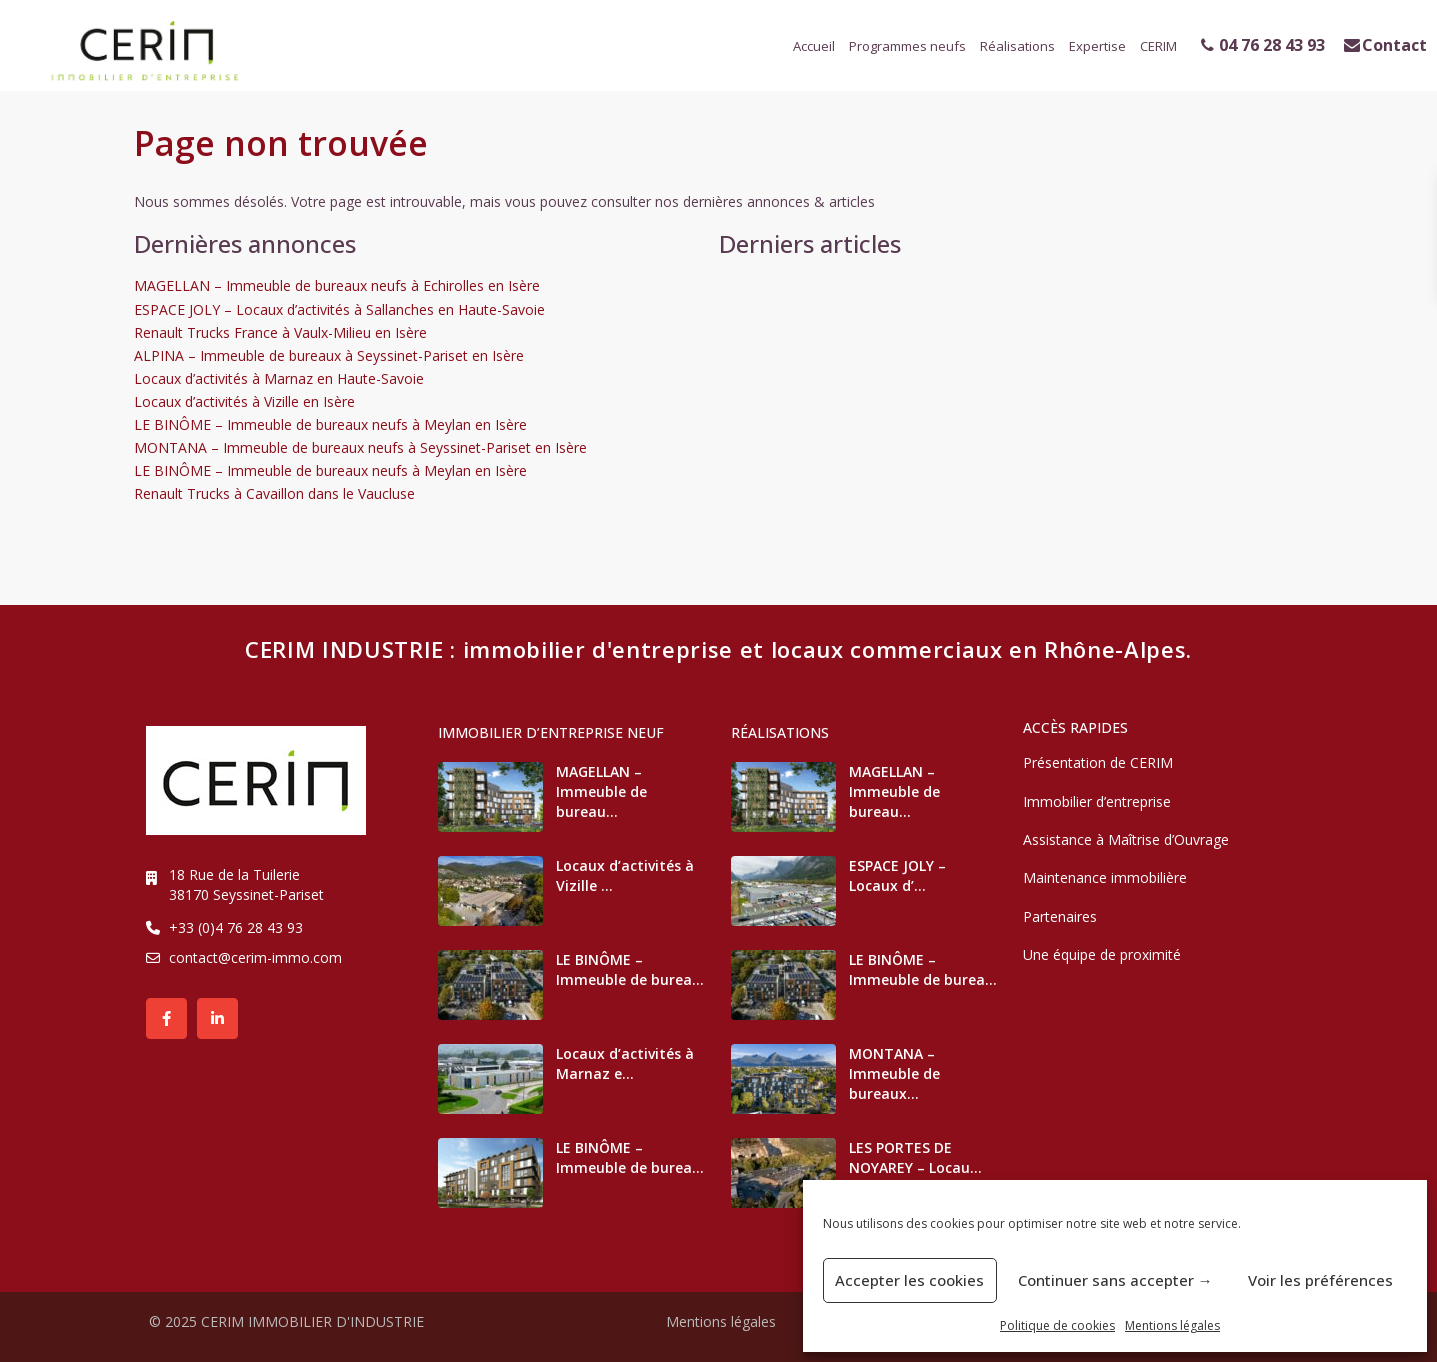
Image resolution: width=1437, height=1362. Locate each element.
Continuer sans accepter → (1115, 1280)
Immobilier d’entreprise (1097, 801)
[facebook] (166, 1018)
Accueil (814, 46)
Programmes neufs (907, 46)
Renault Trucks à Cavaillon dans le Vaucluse (274, 493)
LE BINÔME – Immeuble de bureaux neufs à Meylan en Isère (330, 424)
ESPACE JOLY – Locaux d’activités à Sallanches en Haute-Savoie (339, 309)
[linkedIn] (217, 1018)
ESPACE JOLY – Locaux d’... (897, 875)
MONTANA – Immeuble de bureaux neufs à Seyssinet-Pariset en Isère (360, 447)
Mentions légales (1172, 1325)
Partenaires (1060, 916)
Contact (1385, 45)
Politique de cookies (1057, 1325)
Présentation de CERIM (1098, 762)
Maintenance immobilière (1105, 877)
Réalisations (1017, 46)
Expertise (1097, 46)
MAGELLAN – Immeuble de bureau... (601, 791)
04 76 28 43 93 (1263, 45)
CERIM (1158, 46)
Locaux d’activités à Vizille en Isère (244, 401)
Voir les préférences (1320, 1280)
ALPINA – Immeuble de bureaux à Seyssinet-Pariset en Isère (329, 355)
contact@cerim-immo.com (255, 957)
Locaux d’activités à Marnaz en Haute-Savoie (279, 378)
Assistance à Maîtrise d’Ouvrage (1126, 839)
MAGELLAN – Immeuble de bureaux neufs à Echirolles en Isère (337, 285)
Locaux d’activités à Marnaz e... (625, 1063)
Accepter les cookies (909, 1280)
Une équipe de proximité (1102, 954)
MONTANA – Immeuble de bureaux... (894, 1073)
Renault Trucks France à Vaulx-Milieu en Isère (280, 332)
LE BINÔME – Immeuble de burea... (630, 969)
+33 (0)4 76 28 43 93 (236, 927)
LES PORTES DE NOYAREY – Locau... (915, 1157)
